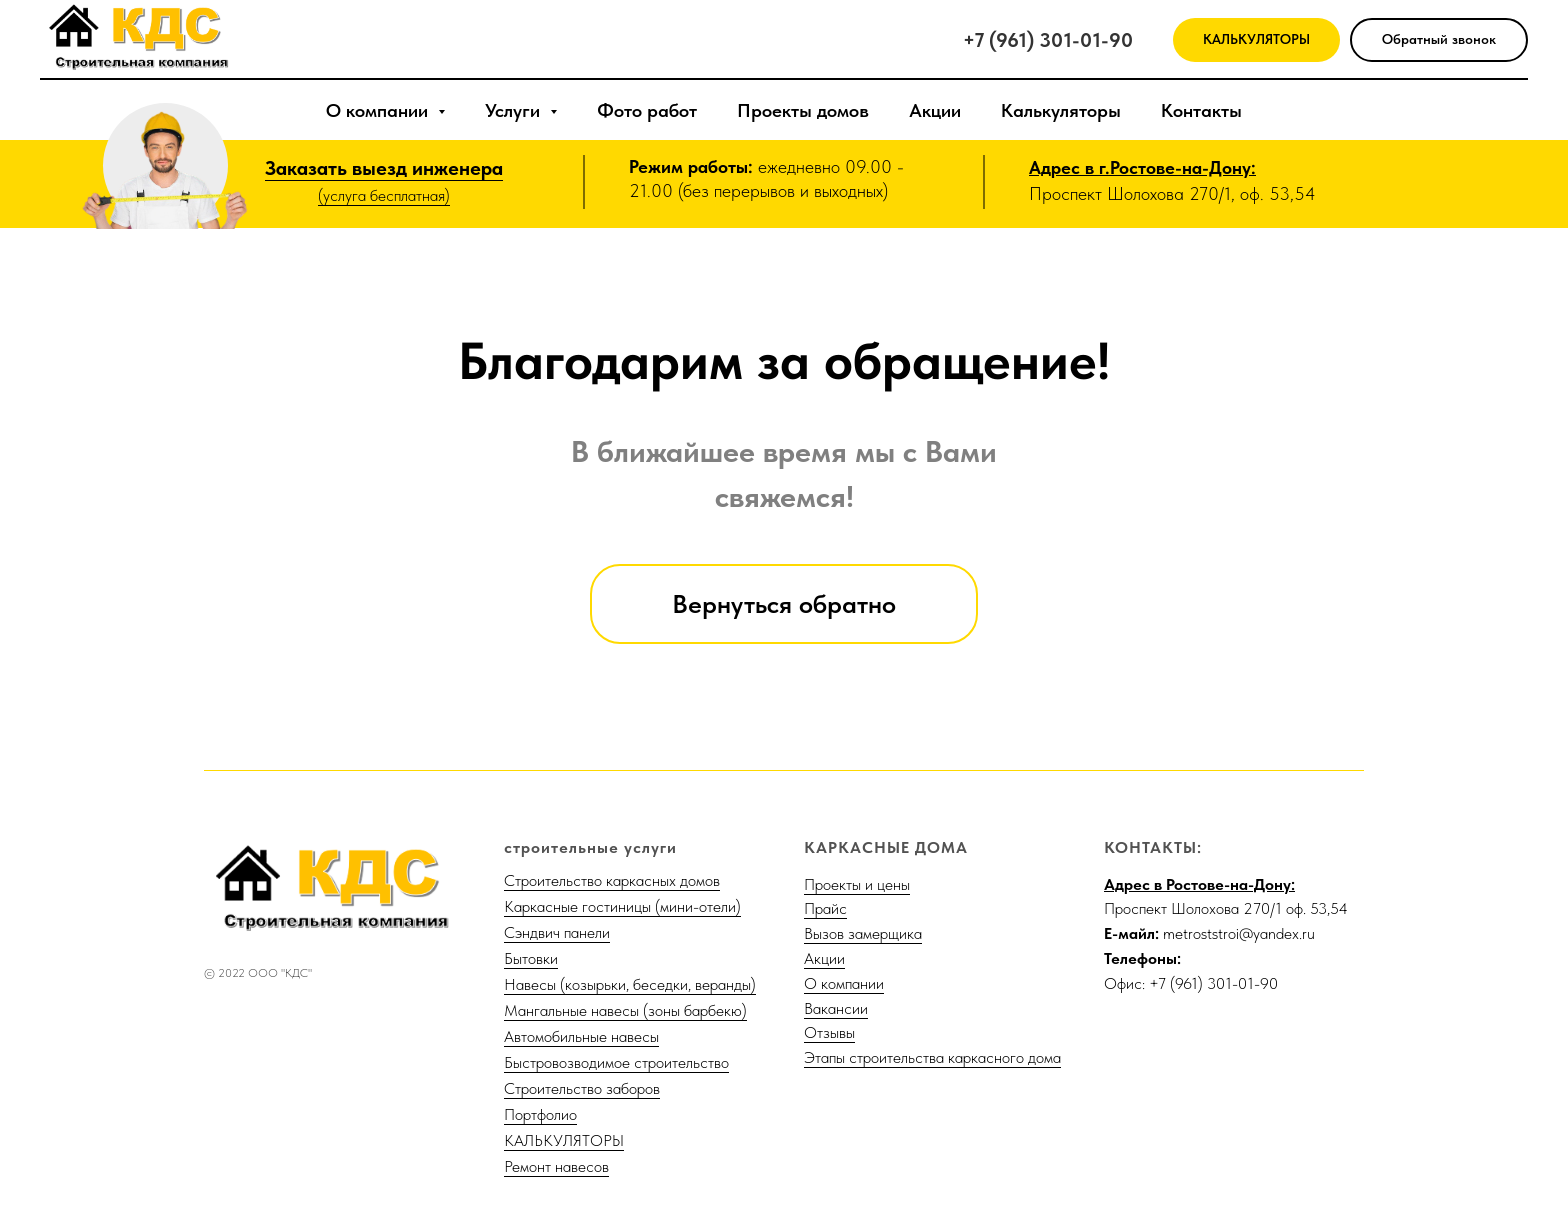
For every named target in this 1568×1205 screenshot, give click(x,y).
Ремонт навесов (556, 1166)
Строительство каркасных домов (612, 880)
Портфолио (540, 1114)
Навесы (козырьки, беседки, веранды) (630, 984)
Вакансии (836, 1008)
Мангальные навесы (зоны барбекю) (625, 1010)
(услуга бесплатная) (384, 195)
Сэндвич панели (557, 932)
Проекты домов (803, 110)
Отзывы (829, 1032)
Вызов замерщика (863, 933)
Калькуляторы (1061, 110)
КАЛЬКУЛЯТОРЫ (564, 1140)
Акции (935, 110)
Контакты (1201, 110)
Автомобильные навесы (581, 1036)
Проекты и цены (857, 884)
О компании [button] (379, 110)
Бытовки (531, 958)
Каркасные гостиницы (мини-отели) (622, 906)
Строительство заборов (582, 1088)
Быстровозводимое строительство (616, 1062)
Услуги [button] (515, 110)
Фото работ (647, 110)
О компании (844, 983)
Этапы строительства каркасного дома (932, 1057)
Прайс (825, 908)
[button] (1439, 40)
